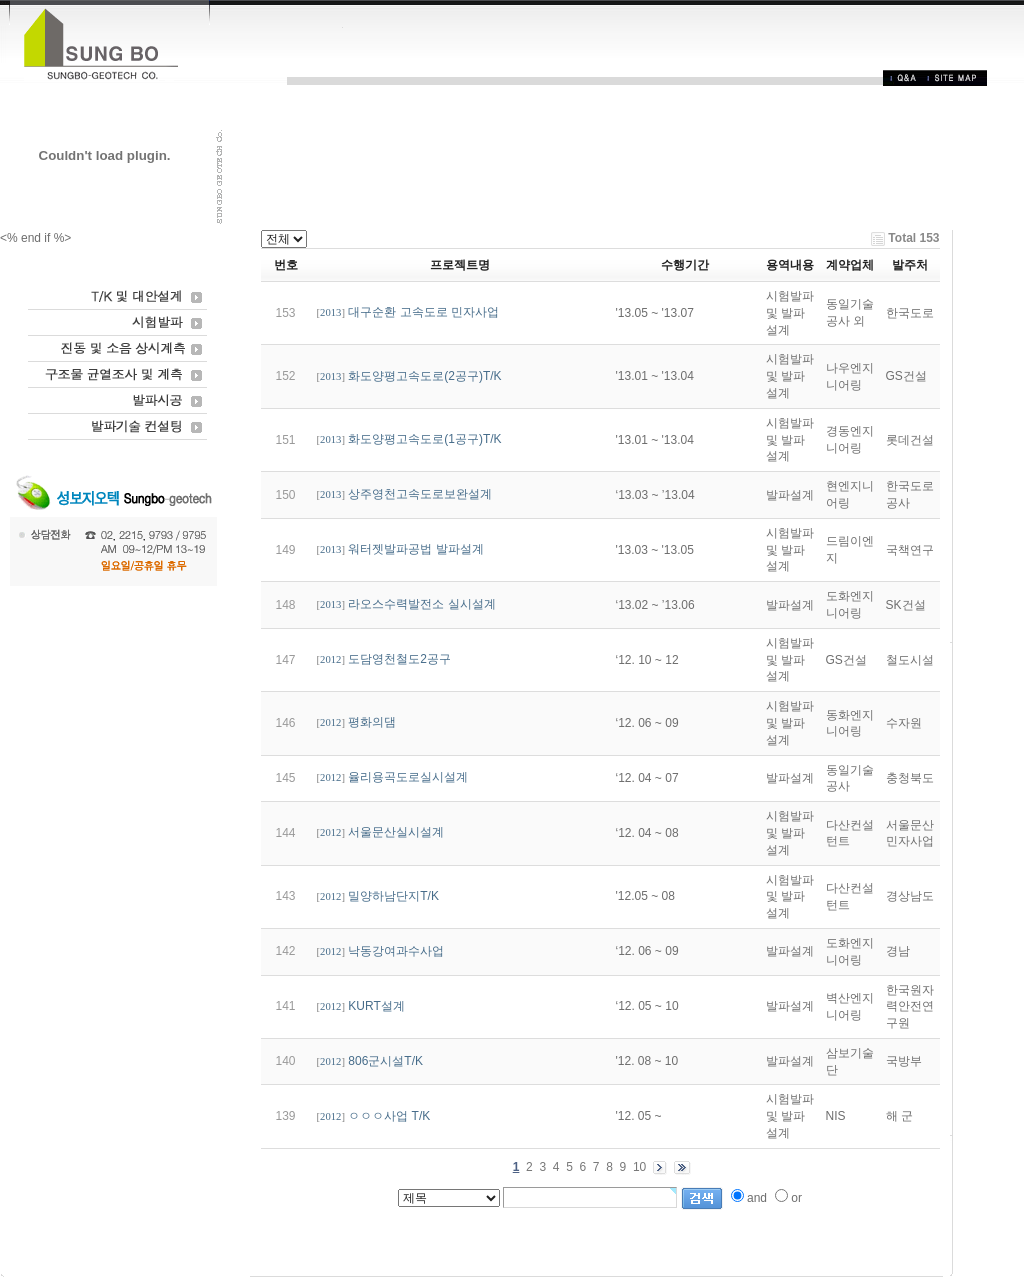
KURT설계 (376, 1006)
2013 (330, 312)
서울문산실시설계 (396, 832)
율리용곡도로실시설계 (408, 777)
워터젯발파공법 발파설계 (415, 549)
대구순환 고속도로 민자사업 (423, 312)
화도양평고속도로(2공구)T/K (424, 376)
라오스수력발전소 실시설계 (421, 604)
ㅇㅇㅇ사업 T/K (389, 1116)
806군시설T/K (385, 1061)
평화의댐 (372, 722)
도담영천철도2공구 (399, 659)
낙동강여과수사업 (396, 951)
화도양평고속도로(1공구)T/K (424, 439)
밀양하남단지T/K (393, 896)
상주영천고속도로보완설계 (420, 494)
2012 (330, 659)
